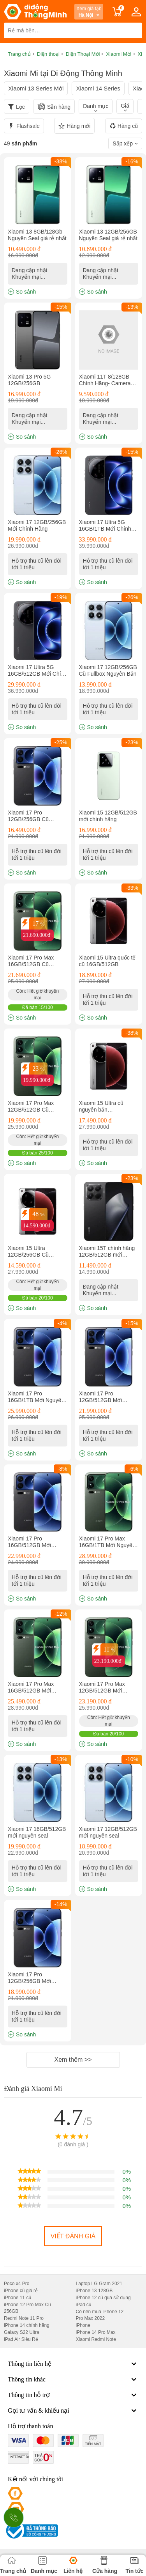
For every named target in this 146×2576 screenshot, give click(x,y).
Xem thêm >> (72, 2059)
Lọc (20, 107)
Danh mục (95, 106)
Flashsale (24, 126)
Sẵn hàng (53, 106)
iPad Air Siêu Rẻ (21, 2339)
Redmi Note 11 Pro (24, 2318)
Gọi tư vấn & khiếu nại (73, 2411)
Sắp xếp (125, 143)
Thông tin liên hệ (73, 2364)
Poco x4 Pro (16, 2283)
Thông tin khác (73, 2379)
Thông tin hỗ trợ (73, 2395)
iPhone (83, 2325)
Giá (125, 106)
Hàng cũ (123, 126)
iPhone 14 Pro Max (96, 2332)
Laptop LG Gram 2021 (99, 2283)
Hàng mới (74, 126)
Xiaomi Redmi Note (96, 2339)
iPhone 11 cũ (17, 2297)
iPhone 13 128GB (94, 2290)
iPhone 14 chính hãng (26, 2325)
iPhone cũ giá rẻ (21, 2290)
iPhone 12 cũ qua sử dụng (103, 2297)
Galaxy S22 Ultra (21, 2332)
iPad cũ (83, 2304)
